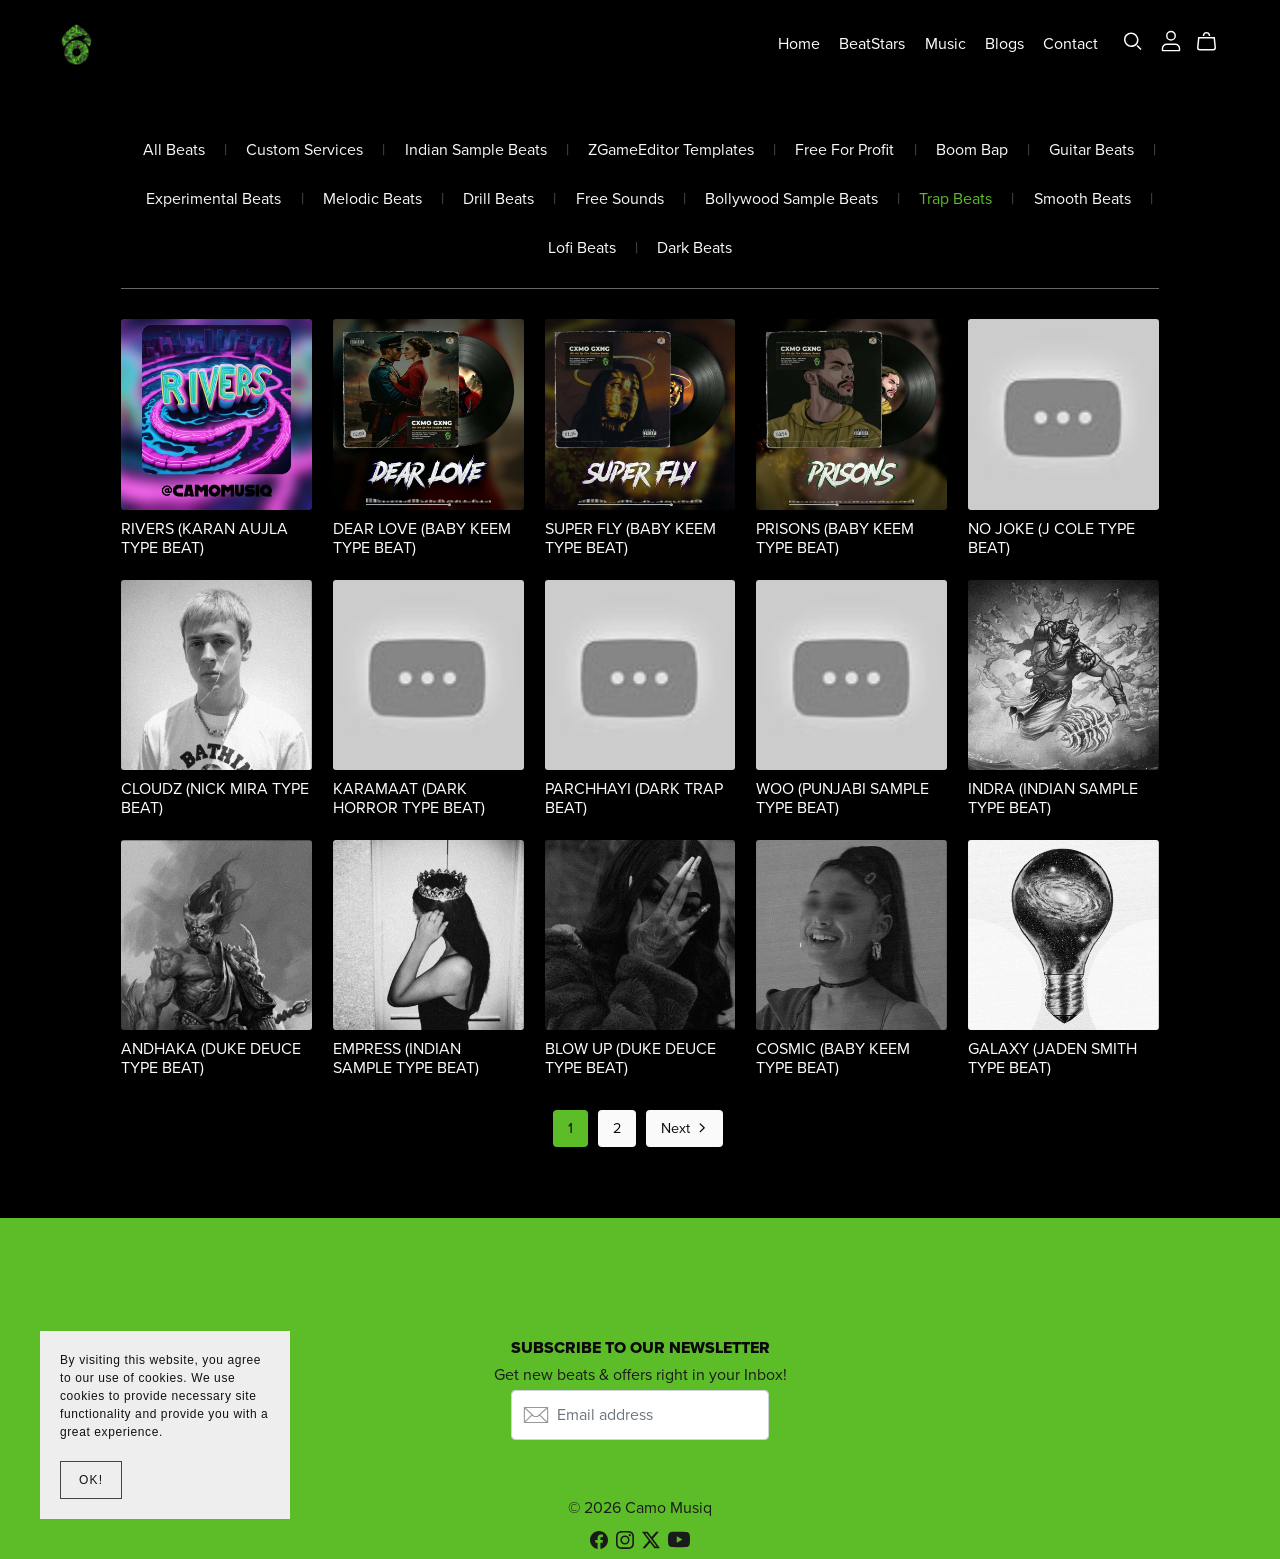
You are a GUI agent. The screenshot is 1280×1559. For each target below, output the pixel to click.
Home (799, 44)
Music (944, 44)
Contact (1070, 44)
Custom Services (304, 150)
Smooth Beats (1082, 199)
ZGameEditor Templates (671, 150)
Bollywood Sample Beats (791, 199)
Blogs (1003, 44)
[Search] (1133, 41)
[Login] (1170, 40)
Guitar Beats (1091, 150)
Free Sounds (620, 199)
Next (685, 1130)
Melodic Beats (372, 199)
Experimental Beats (213, 199)
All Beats (174, 150)
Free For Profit (844, 150)
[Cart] (1214, 42)
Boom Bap (972, 150)
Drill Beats (498, 199)
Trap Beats (955, 199)
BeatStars (872, 44)
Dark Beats (694, 248)
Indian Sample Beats (476, 150)
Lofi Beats (582, 248)
